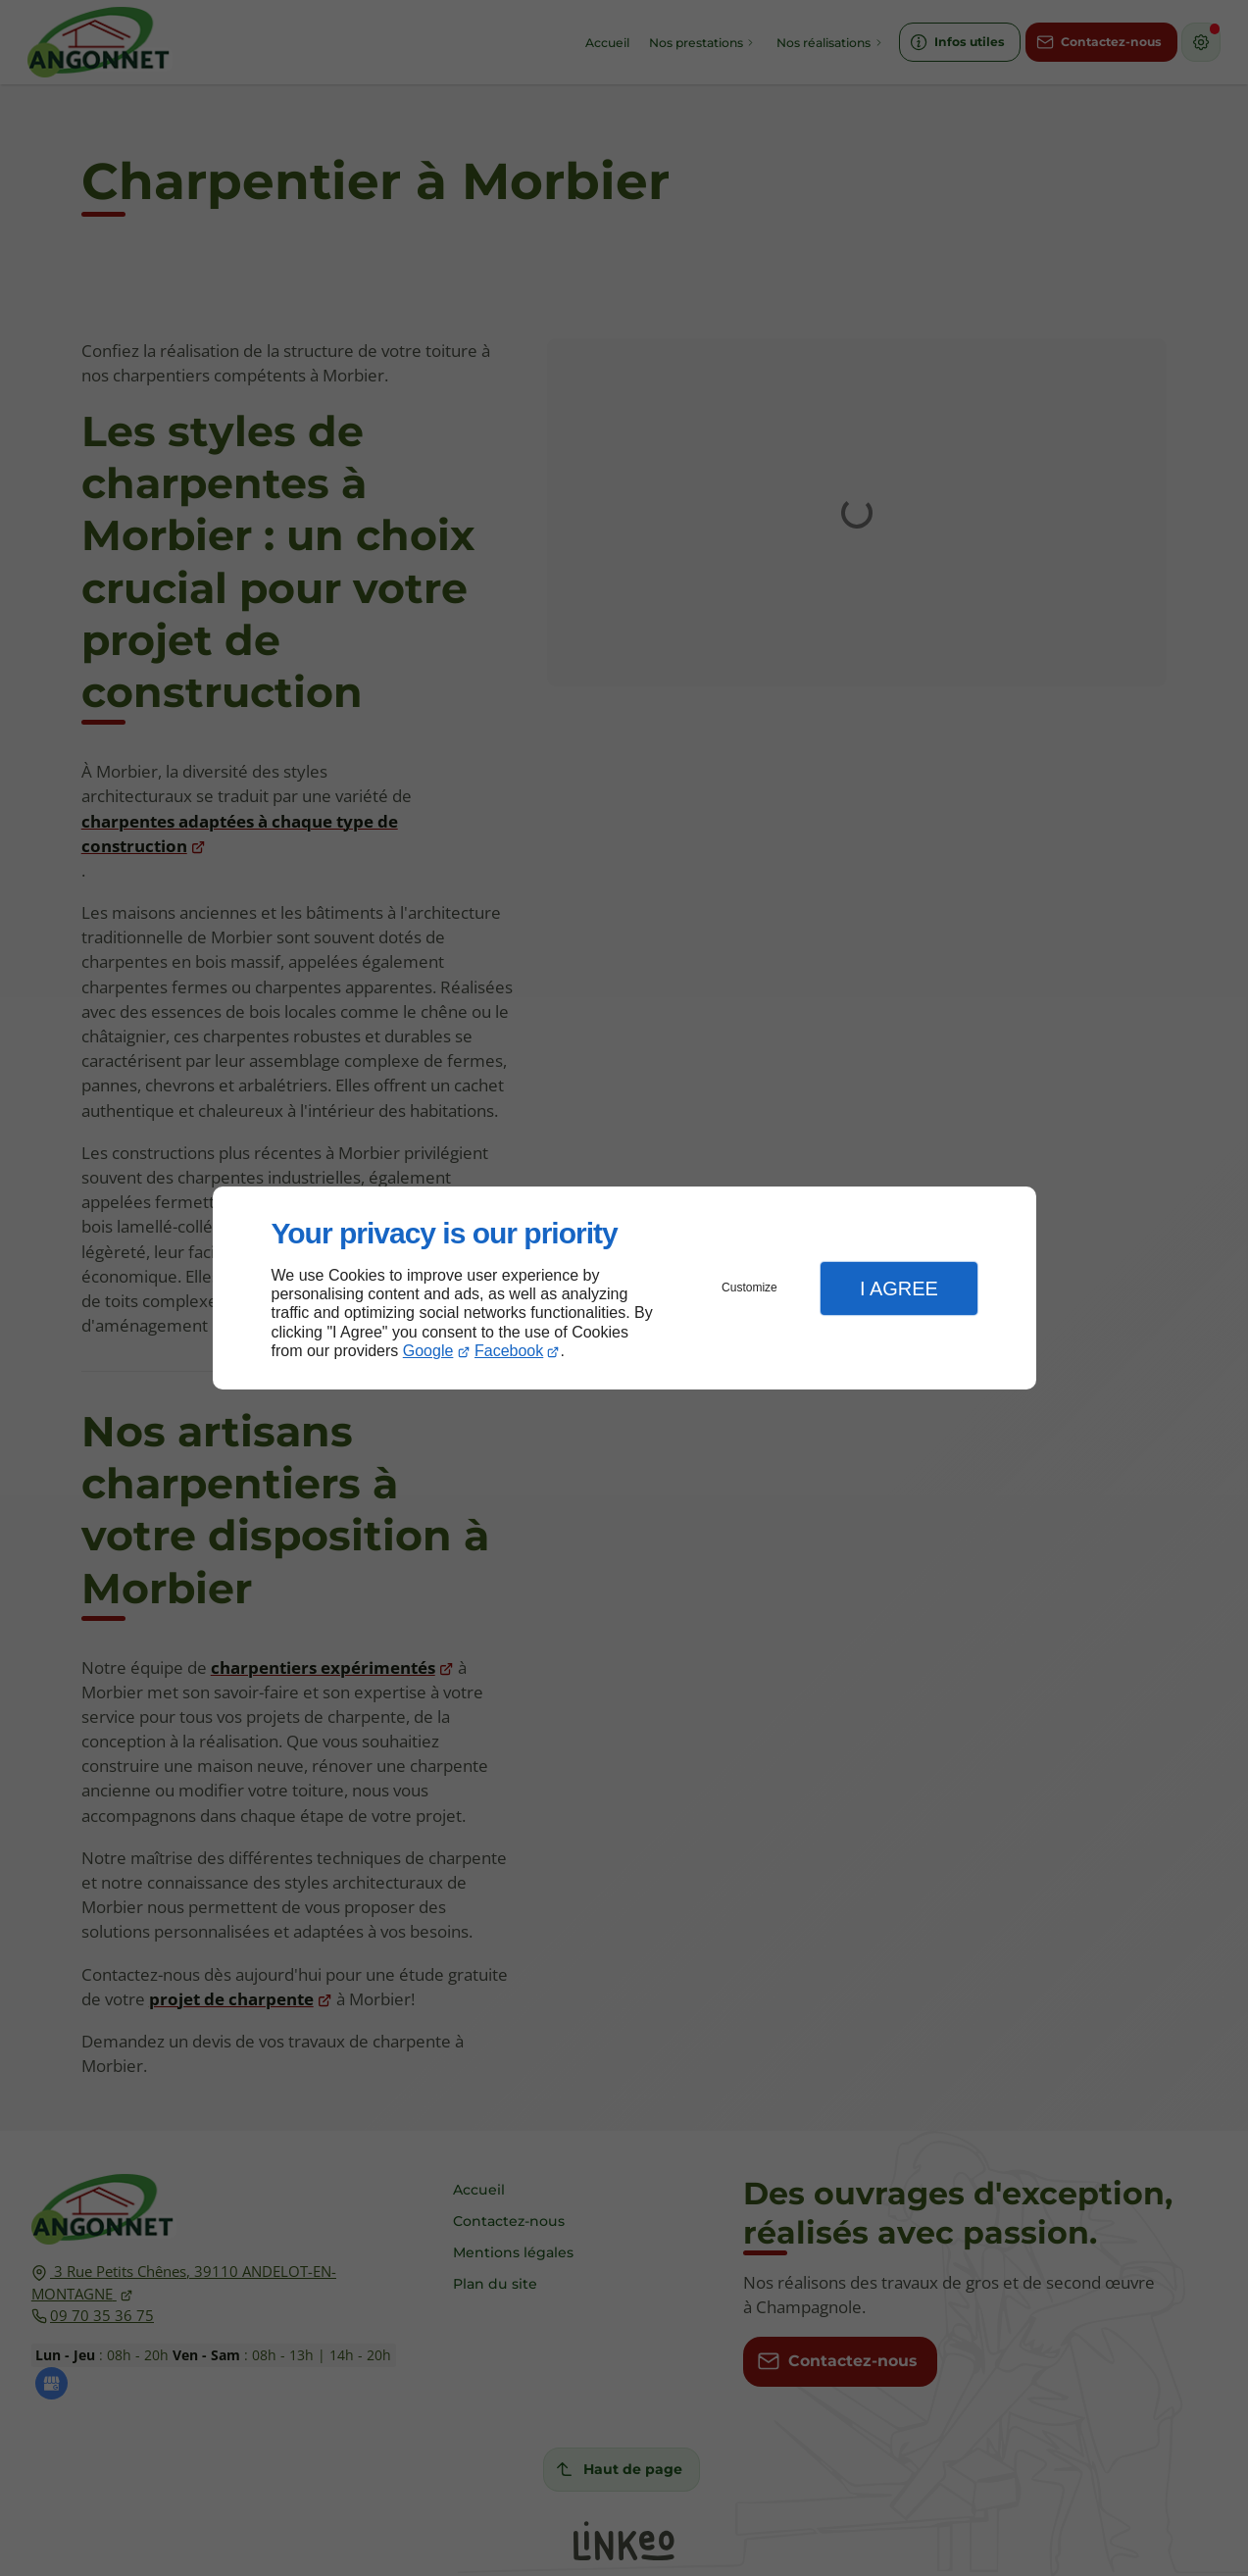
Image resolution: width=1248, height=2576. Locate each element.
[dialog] (624, 1288)
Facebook (508, 1350)
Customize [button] (749, 1287)
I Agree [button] (899, 1288)
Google (428, 1350)
